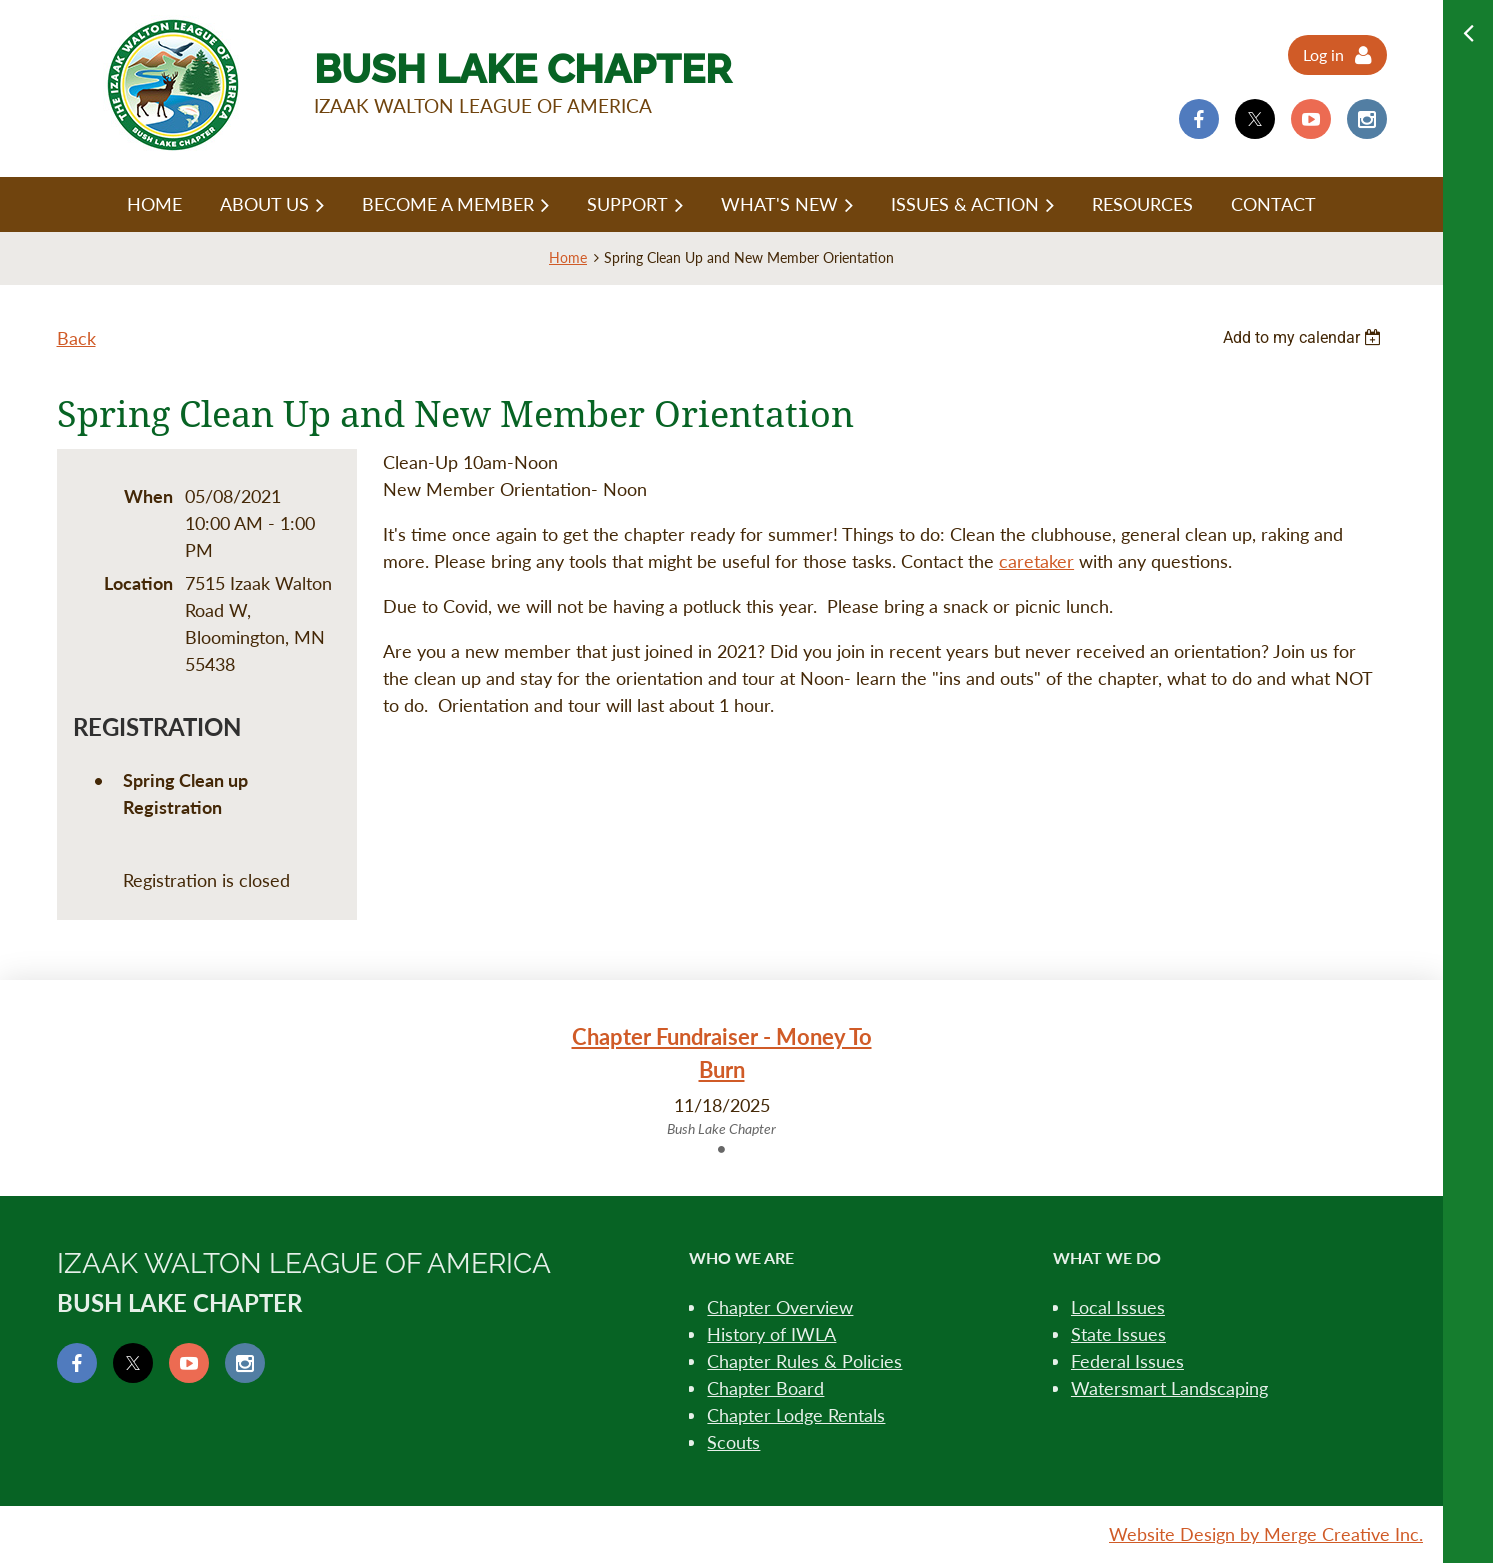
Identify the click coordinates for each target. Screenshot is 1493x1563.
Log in (1323, 54)
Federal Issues (1127, 1361)
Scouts (733, 1442)
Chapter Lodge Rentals (796, 1415)
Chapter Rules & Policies (804, 1361)
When (148, 496)
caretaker (1036, 561)
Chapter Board (765, 1388)
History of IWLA (771, 1334)
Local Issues (1118, 1307)
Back (76, 338)
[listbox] (1305, 337)
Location (138, 583)
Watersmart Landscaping (1169, 1388)
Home (568, 257)
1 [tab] (722, 1149)
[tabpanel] (721, 1080)
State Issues (1118, 1334)
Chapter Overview (780, 1307)
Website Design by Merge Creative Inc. (1266, 1534)
